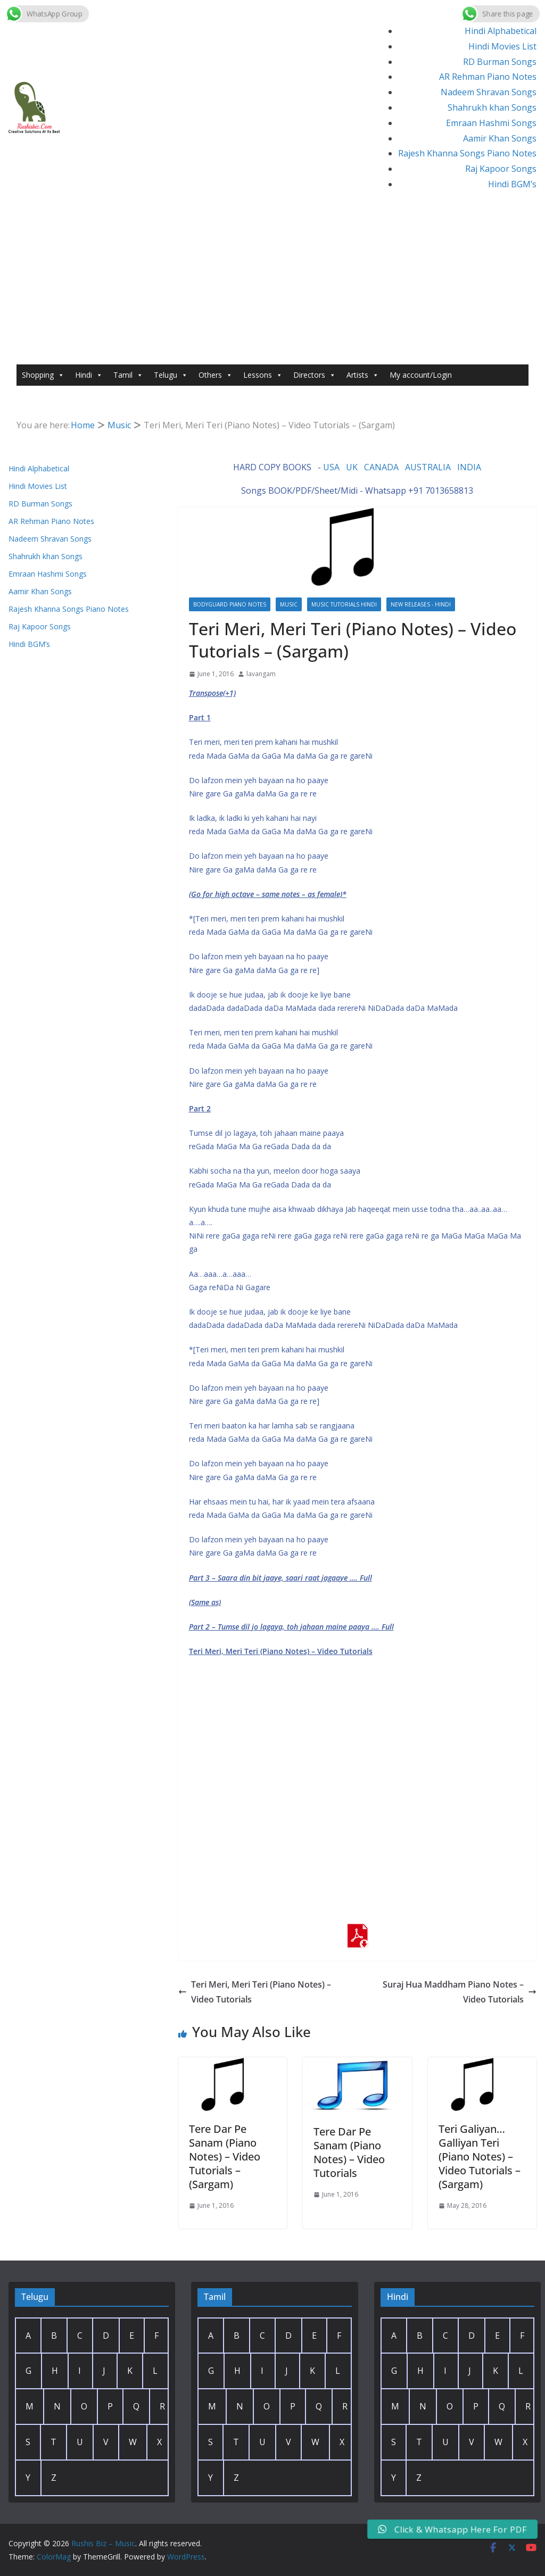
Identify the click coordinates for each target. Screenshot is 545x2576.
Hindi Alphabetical (500, 31)
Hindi (89, 375)
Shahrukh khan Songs (492, 107)
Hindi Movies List (502, 46)
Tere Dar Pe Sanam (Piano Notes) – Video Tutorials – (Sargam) (224, 2156)
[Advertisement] (272, 284)
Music (289, 604)
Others (216, 375)
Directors (314, 375)
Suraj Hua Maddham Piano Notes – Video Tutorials (459, 1992)
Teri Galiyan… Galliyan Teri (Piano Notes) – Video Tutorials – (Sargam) (480, 2156)
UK (352, 467)
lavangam (261, 673)
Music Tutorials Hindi (344, 604)
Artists (362, 375)
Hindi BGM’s (512, 184)
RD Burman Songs (499, 62)
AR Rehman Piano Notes (487, 76)
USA (331, 467)
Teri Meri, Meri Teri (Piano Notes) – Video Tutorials (254, 1992)
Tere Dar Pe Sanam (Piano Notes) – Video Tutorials (349, 2152)
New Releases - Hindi (421, 604)
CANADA (381, 467)
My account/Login (421, 375)
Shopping (43, 375)
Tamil (128, 375)
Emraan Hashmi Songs (491, 123)
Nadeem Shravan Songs (488, 92)
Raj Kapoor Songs (500, 168)
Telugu (171, 375)
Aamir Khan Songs (499, 138)
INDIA (469, 467)
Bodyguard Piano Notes (229, 604)
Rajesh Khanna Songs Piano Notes (467, 153)
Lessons (263, 375)
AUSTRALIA (428, 467)
